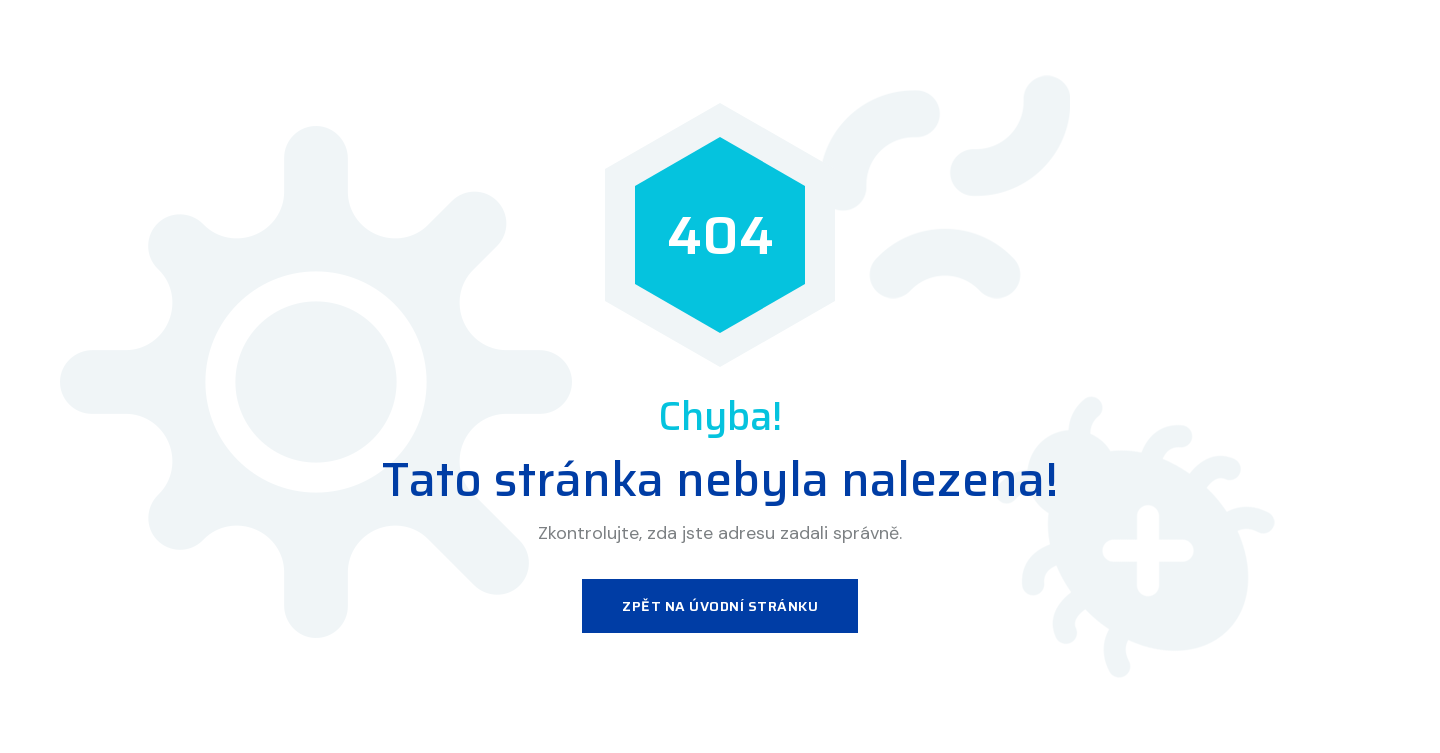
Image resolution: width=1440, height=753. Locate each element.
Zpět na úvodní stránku (720, 606)
